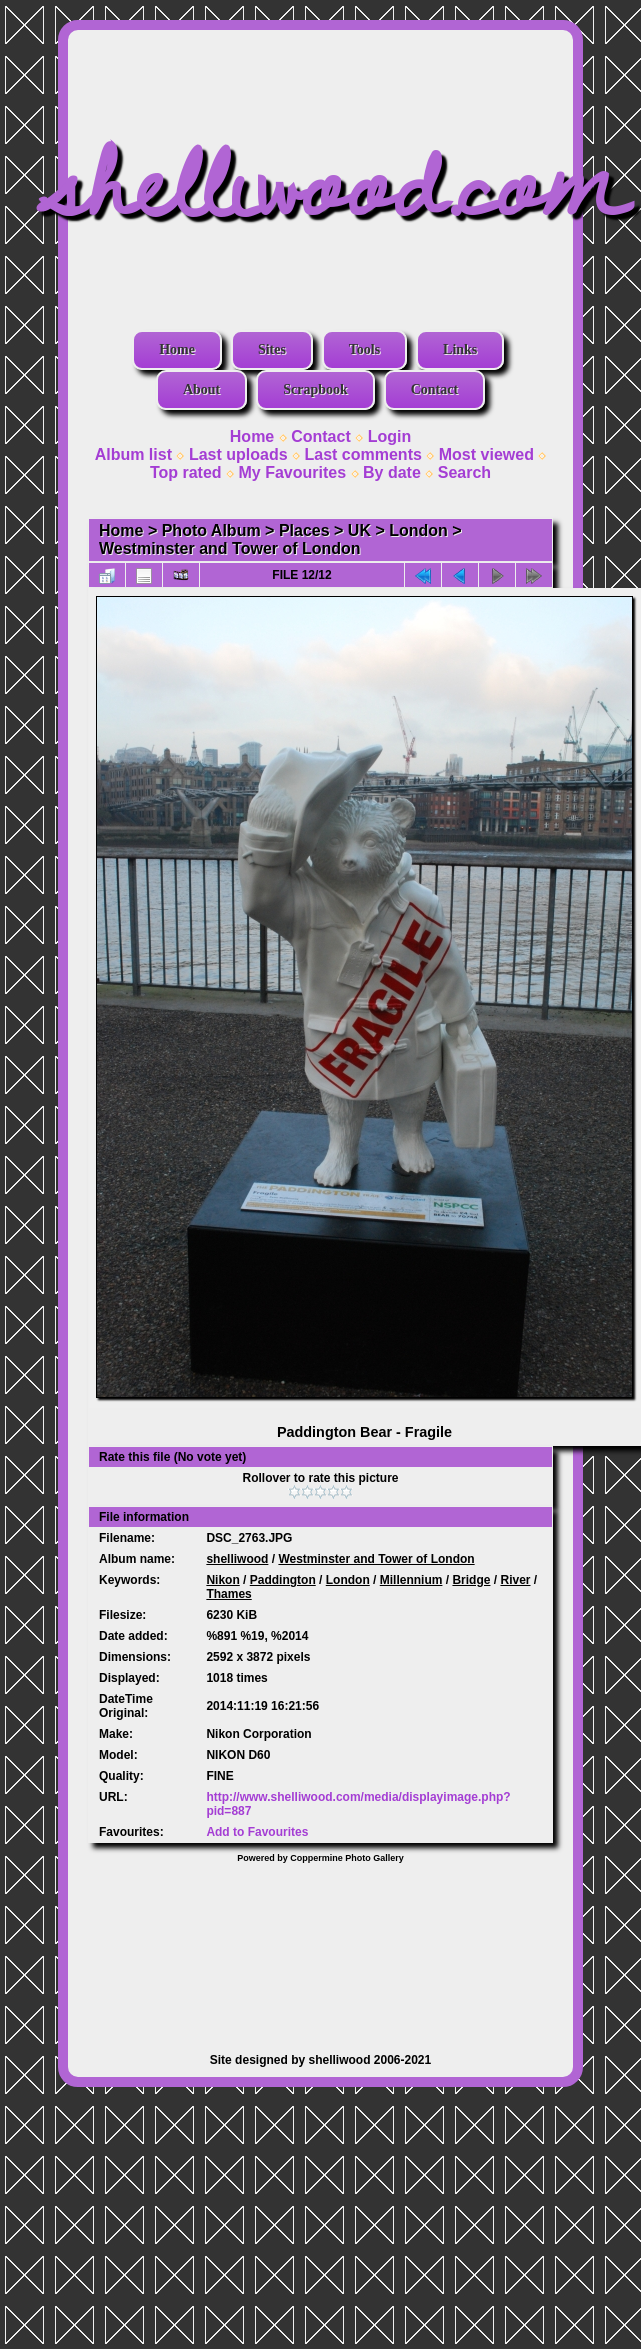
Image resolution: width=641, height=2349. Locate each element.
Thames (228, 1594)
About (201, 389)
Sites (272, 349)
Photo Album (211, 530)
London (418, 530)
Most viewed (486, 454)
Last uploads (238, 454)
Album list (133, 454)
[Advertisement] (320, 1948)
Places (304, 530)
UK (359, 530)
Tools (364, 349)
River (515, 1580)
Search (464, 472)
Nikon (222, 1580)
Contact (434, 389)
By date (392, 472)
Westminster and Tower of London (230, 548)
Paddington (283, 1580)
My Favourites (293, 472)
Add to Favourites (257, 1832)
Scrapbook (315, 389)
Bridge (471, 1580)
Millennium (411, 1580)
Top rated (186, 472)
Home (177, 349)
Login (390, 436)
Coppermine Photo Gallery (347, 1858)
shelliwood (237, 1559)
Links (460, 349)
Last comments (362, 454)
